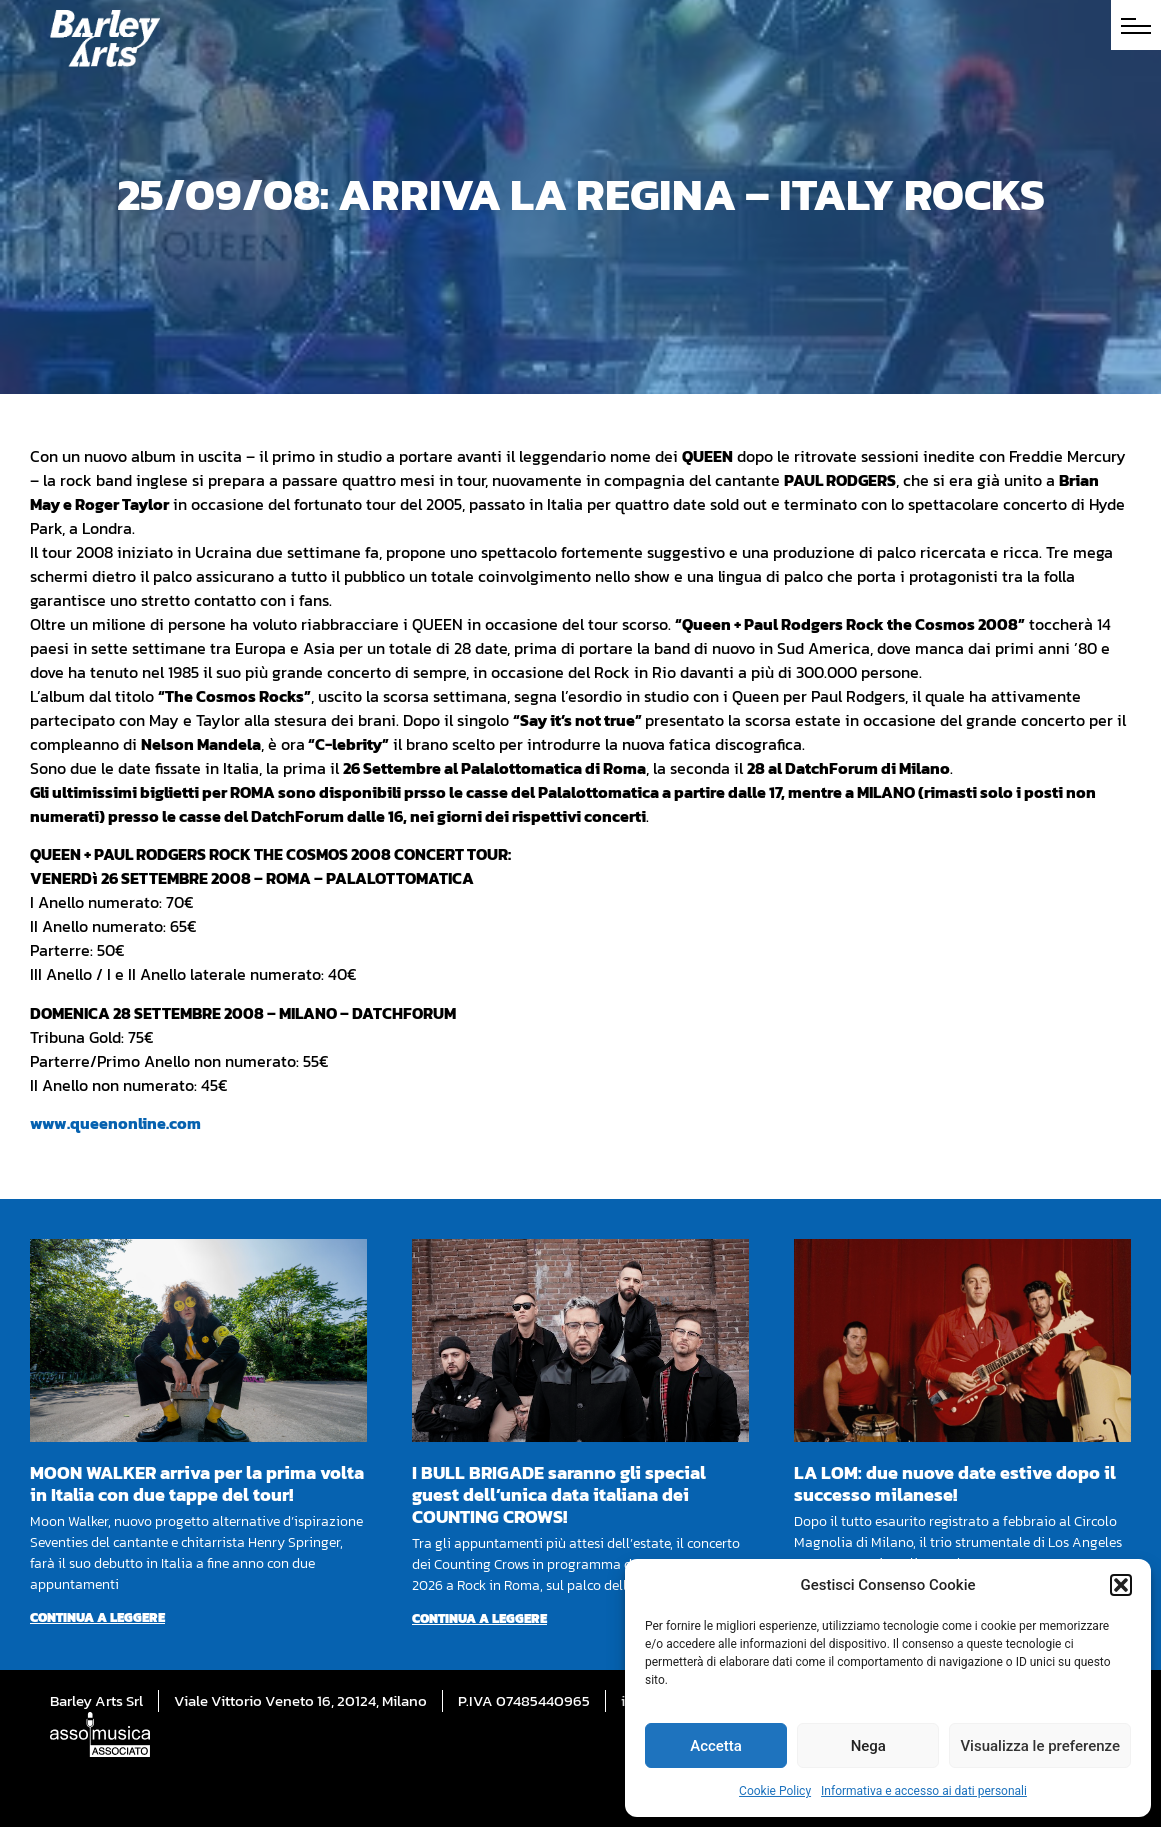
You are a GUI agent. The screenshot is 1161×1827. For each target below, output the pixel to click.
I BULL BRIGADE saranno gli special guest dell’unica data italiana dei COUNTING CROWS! (559, 1494)
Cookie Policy (775, 1791)
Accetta (716, 1746)
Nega (868, 1746)
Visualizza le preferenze (1040, 1746)
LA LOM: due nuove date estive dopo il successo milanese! (955, 1483)
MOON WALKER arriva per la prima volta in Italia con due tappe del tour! (197, 1483)
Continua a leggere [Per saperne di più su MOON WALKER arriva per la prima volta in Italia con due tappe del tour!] (97, 1617)
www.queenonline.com (115, 1123)
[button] (1121, 1585)
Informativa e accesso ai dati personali (924, 1791)
